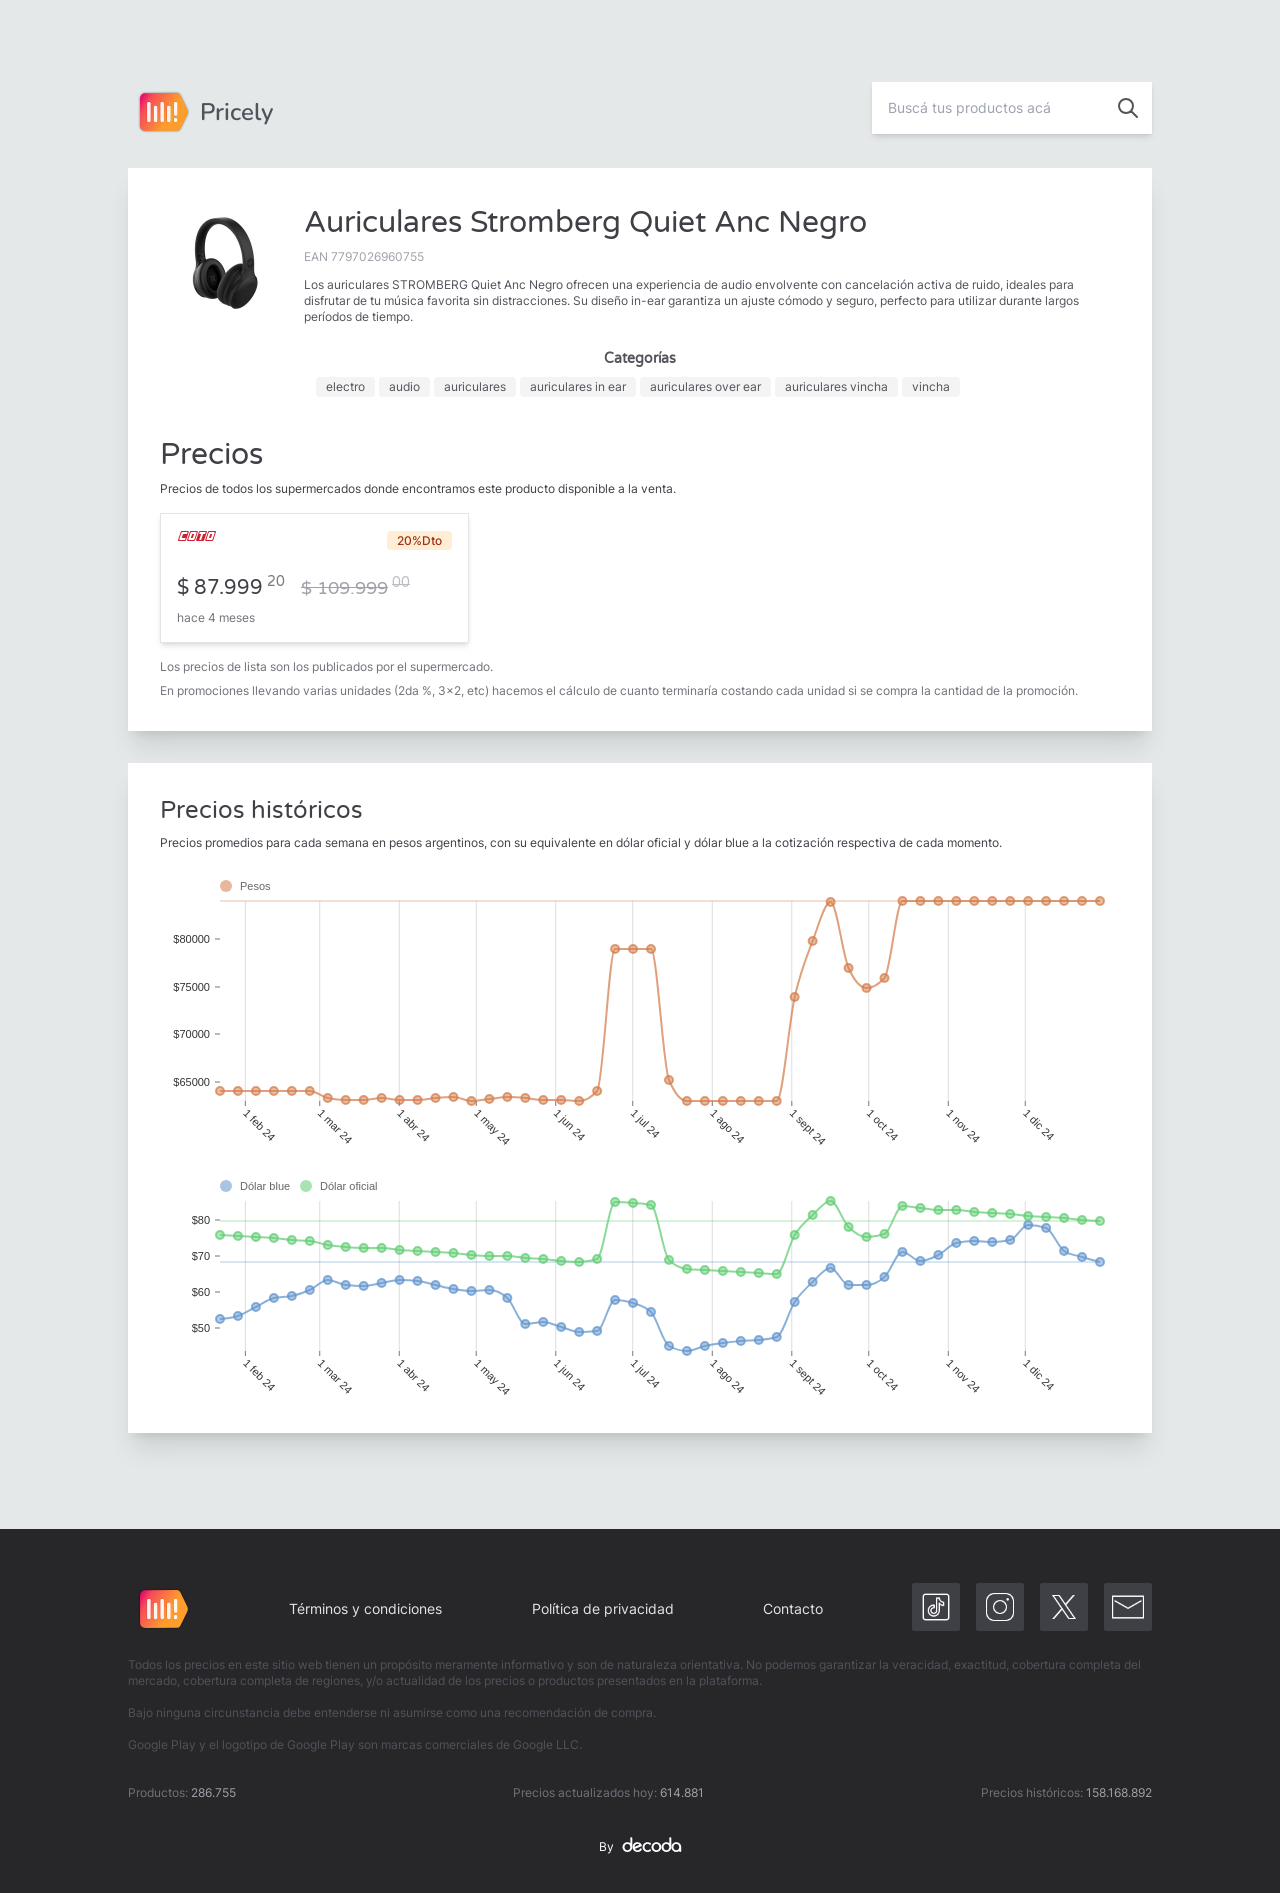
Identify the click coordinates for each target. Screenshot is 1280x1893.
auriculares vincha (836, 386)
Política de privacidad (603, 1608)
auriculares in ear (578, 386)
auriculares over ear (705, 386)
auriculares (475, 386)
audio (404, 386)
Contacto (793, 1608)
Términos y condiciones (365, 1608)
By (640, 1847)
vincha (931, 386)
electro (345, 386)
